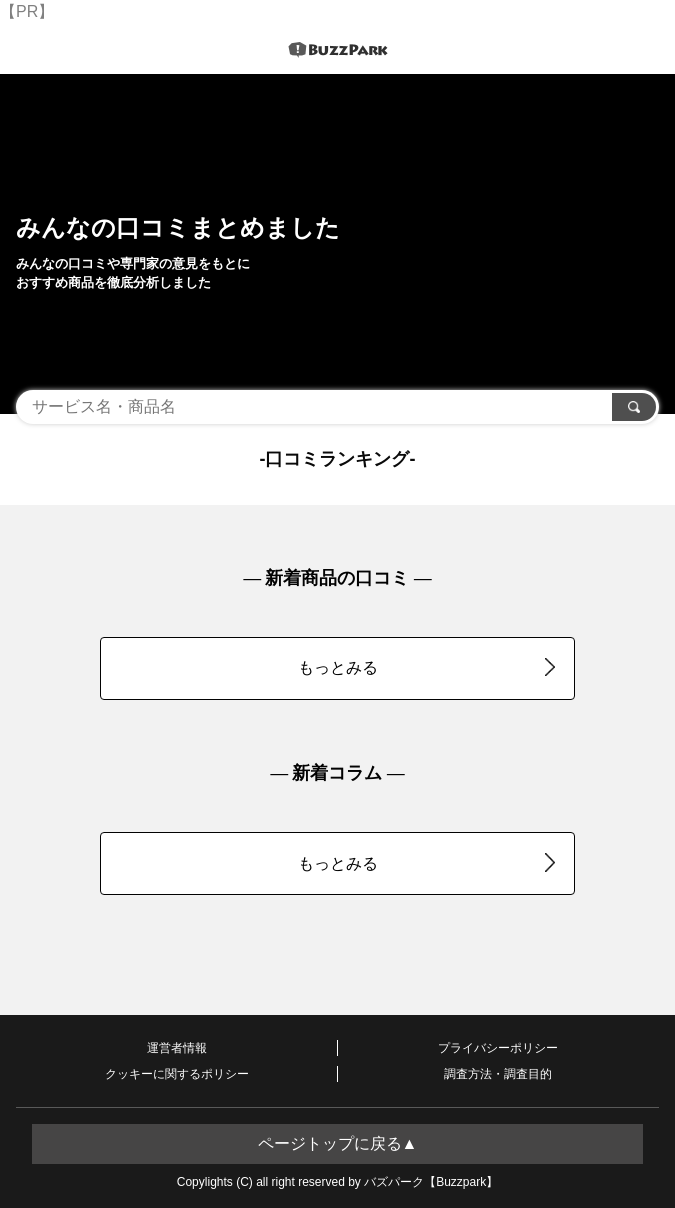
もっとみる (427, 667)
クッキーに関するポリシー (177, 1074)
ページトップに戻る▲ (338, 1143)
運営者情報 (177, 1048)
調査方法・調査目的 (498, 1074)
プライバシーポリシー (498, 1048)
